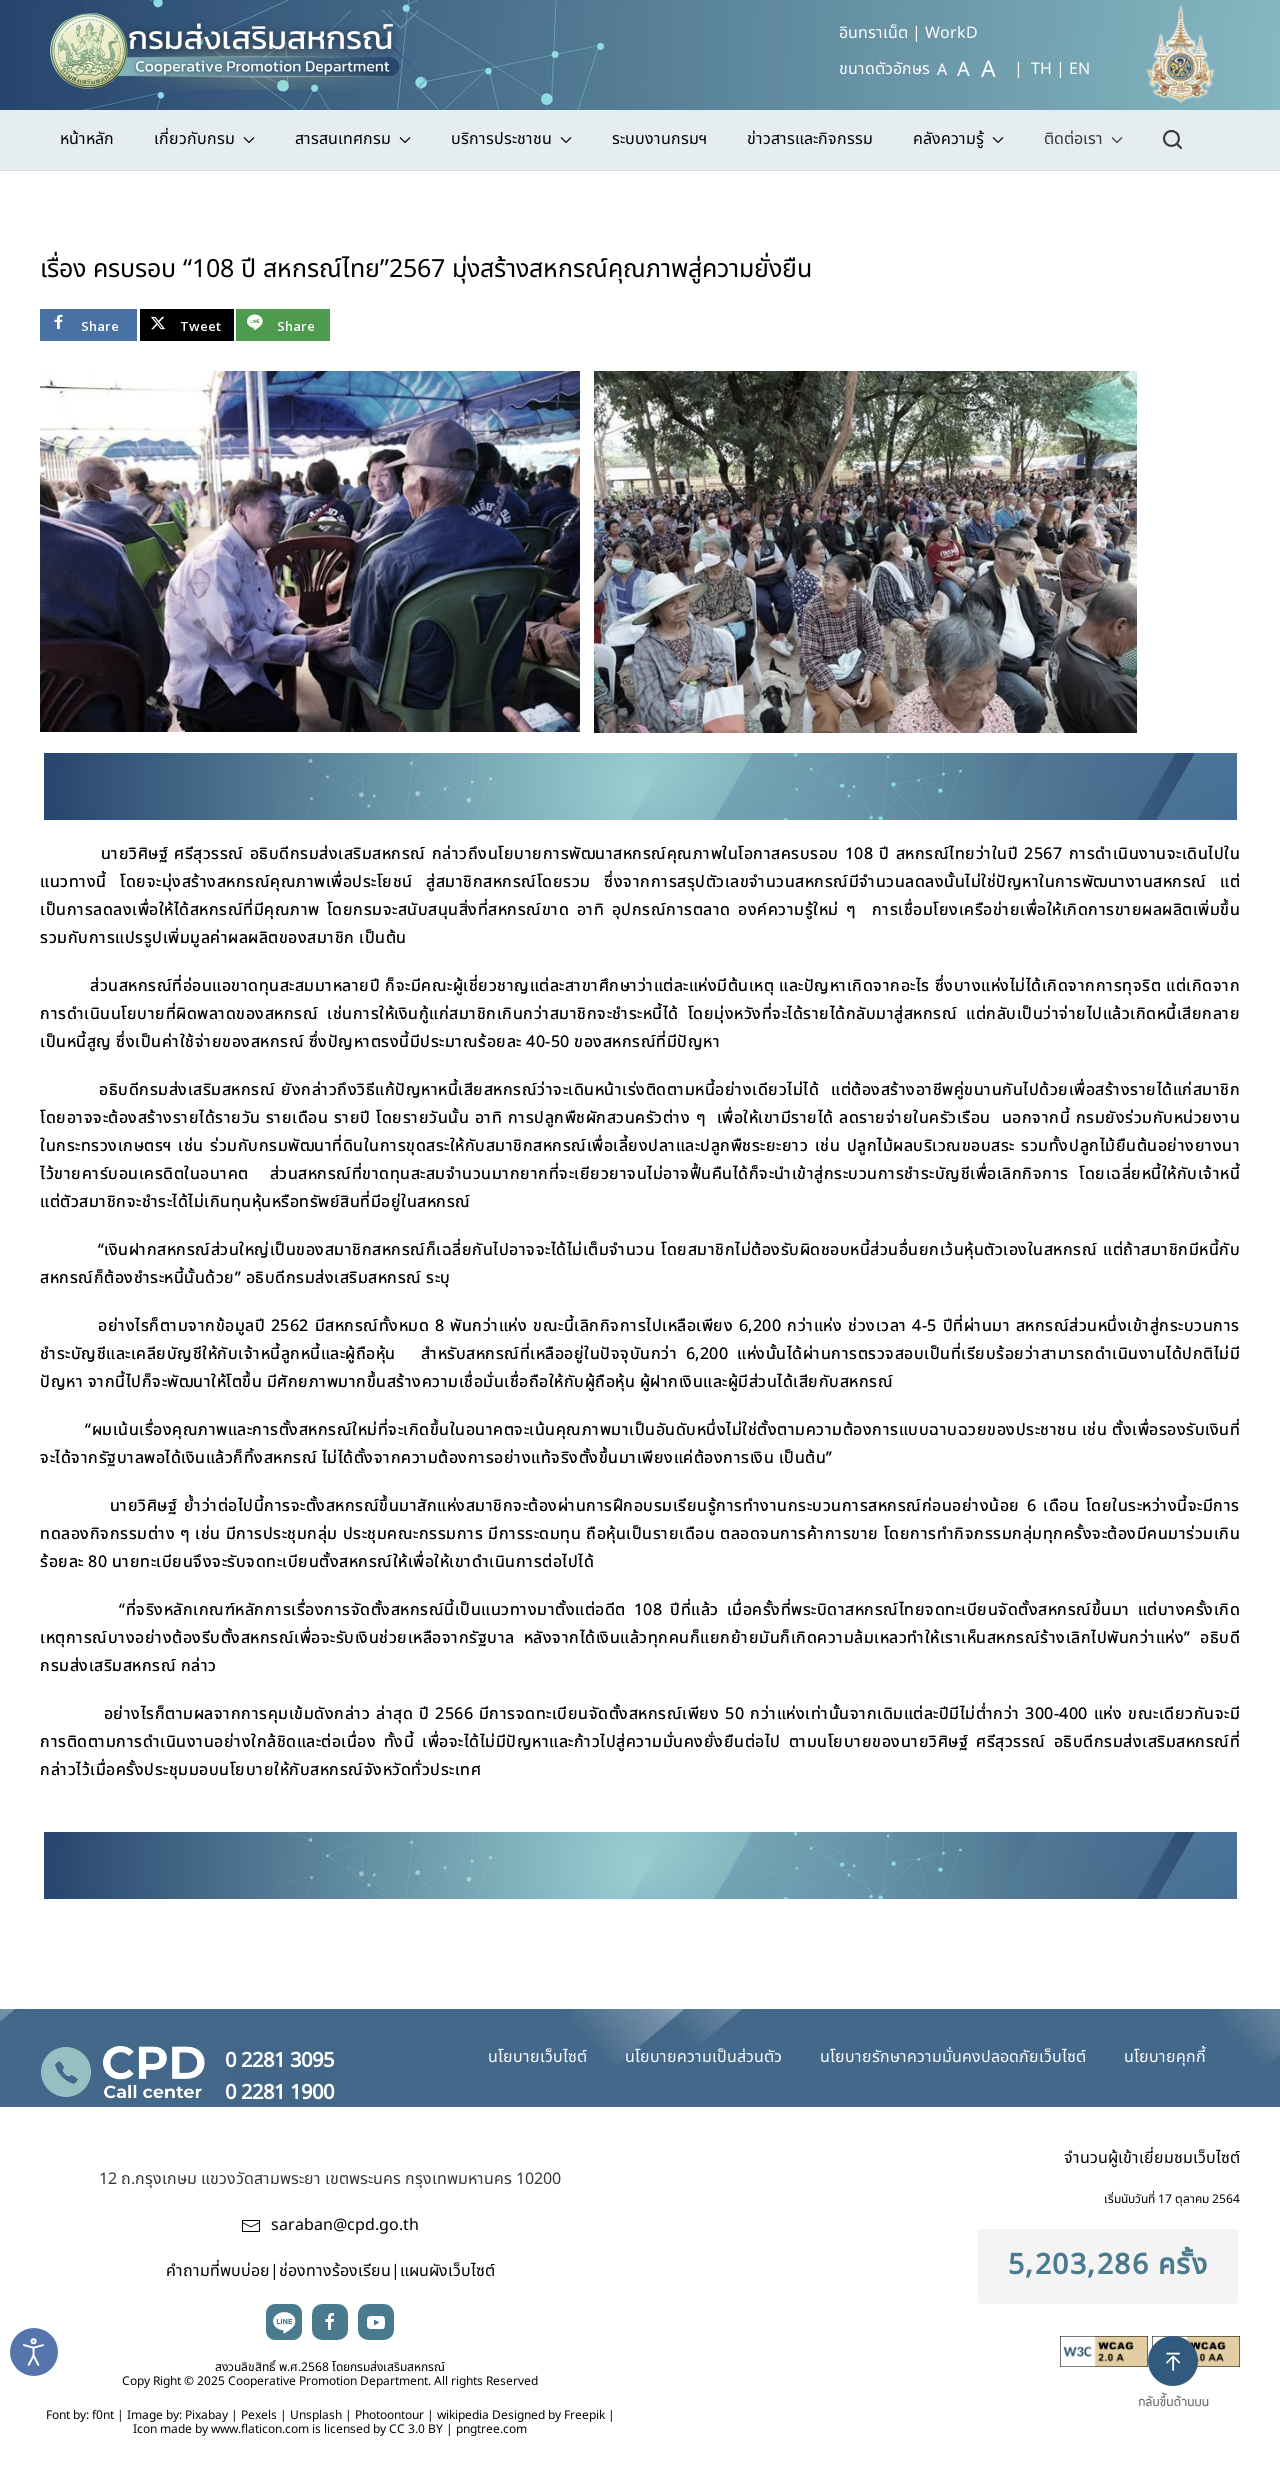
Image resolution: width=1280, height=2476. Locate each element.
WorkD (951, 33)
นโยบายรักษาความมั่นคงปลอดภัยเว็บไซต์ (953, 2057)
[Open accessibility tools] (34, 2352)
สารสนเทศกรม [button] (353, 139)
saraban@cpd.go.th (345, 2225)
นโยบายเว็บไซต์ (537, 2057)
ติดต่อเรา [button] (1083, 139)
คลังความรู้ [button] (958, 139)
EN (1079, 69)
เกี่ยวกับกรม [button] (204, 139)
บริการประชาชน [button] (511, 139)
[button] (1181, 2389)
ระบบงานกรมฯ (659, 139)
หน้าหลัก (87, 139)
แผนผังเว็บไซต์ (447, 2271)
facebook (330, 2322)
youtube (376, 2322)
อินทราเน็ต (873, 33)
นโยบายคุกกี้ (1165, 2057)
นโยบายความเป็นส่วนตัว (703, 2057)
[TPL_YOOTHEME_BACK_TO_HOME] (234, 45)
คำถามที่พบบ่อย (218, 2271)
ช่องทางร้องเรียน (335, 2271)
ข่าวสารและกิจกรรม (810, 139)
